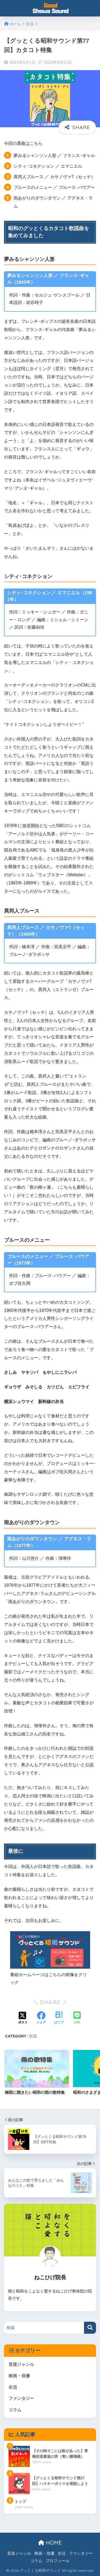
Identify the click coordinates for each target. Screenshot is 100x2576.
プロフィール (58, 2561)
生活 (33, 2036)
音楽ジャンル (21, 2364)
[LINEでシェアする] (77, 2018)
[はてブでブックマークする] (59, 2018)
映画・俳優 (19, 2376)
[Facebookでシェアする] (41, 2018)
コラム (15, 2410)
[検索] (90, 2328)
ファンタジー (21, 2398)
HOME (50, 2542)
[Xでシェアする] (23, 2018)
